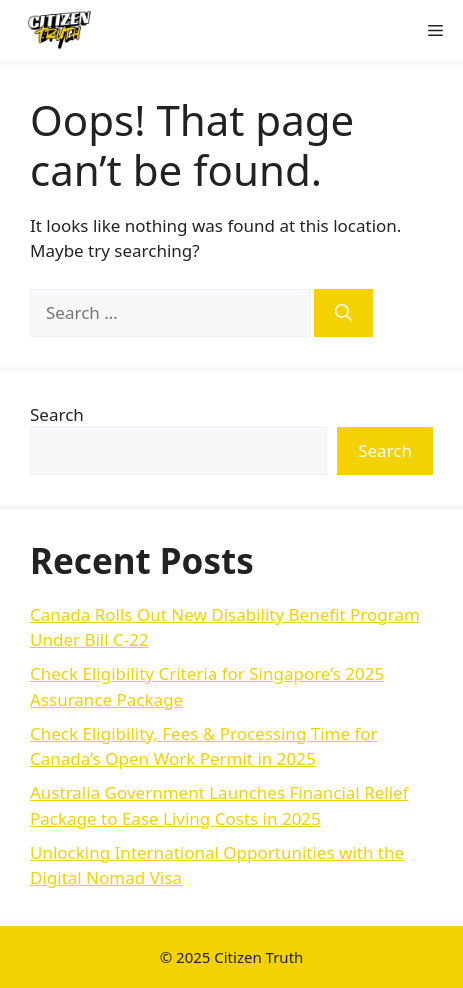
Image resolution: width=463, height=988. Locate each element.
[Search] (343, 313)
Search (57, 414)
